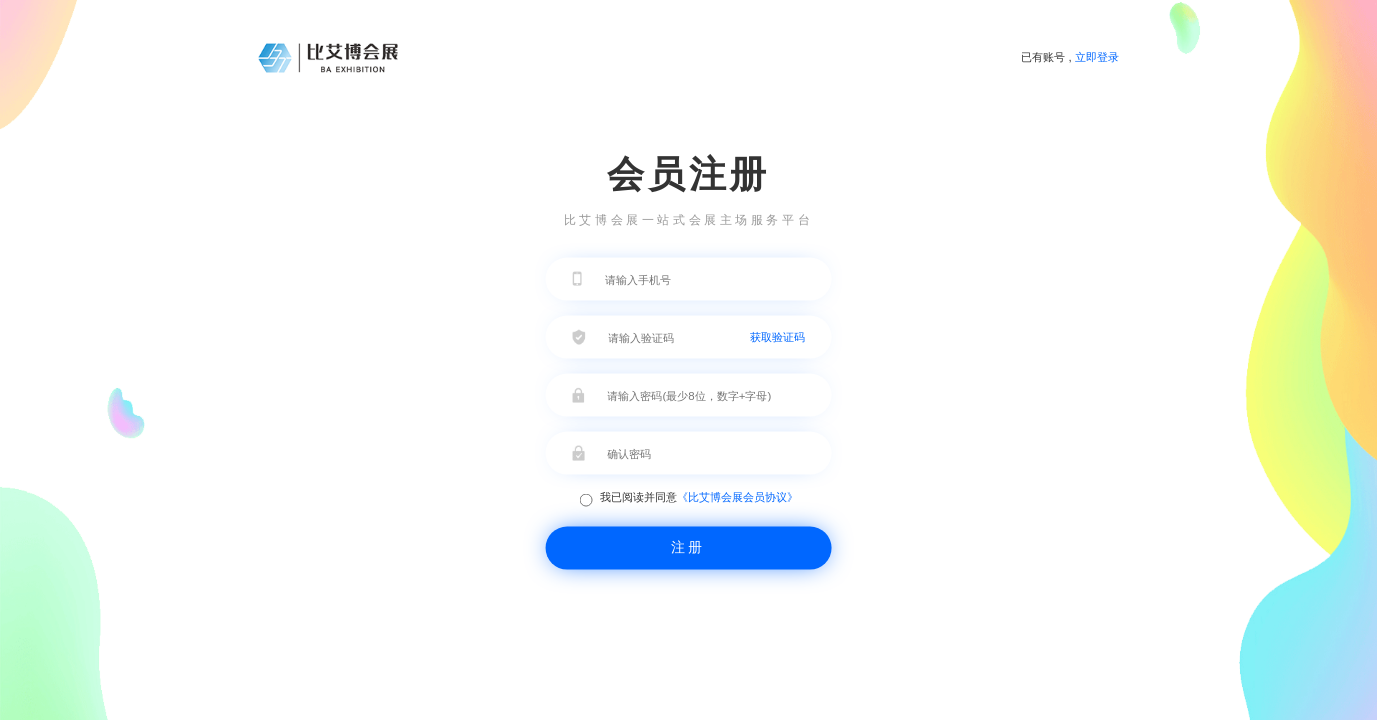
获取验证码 (777, 336)
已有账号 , (1070, 57)
